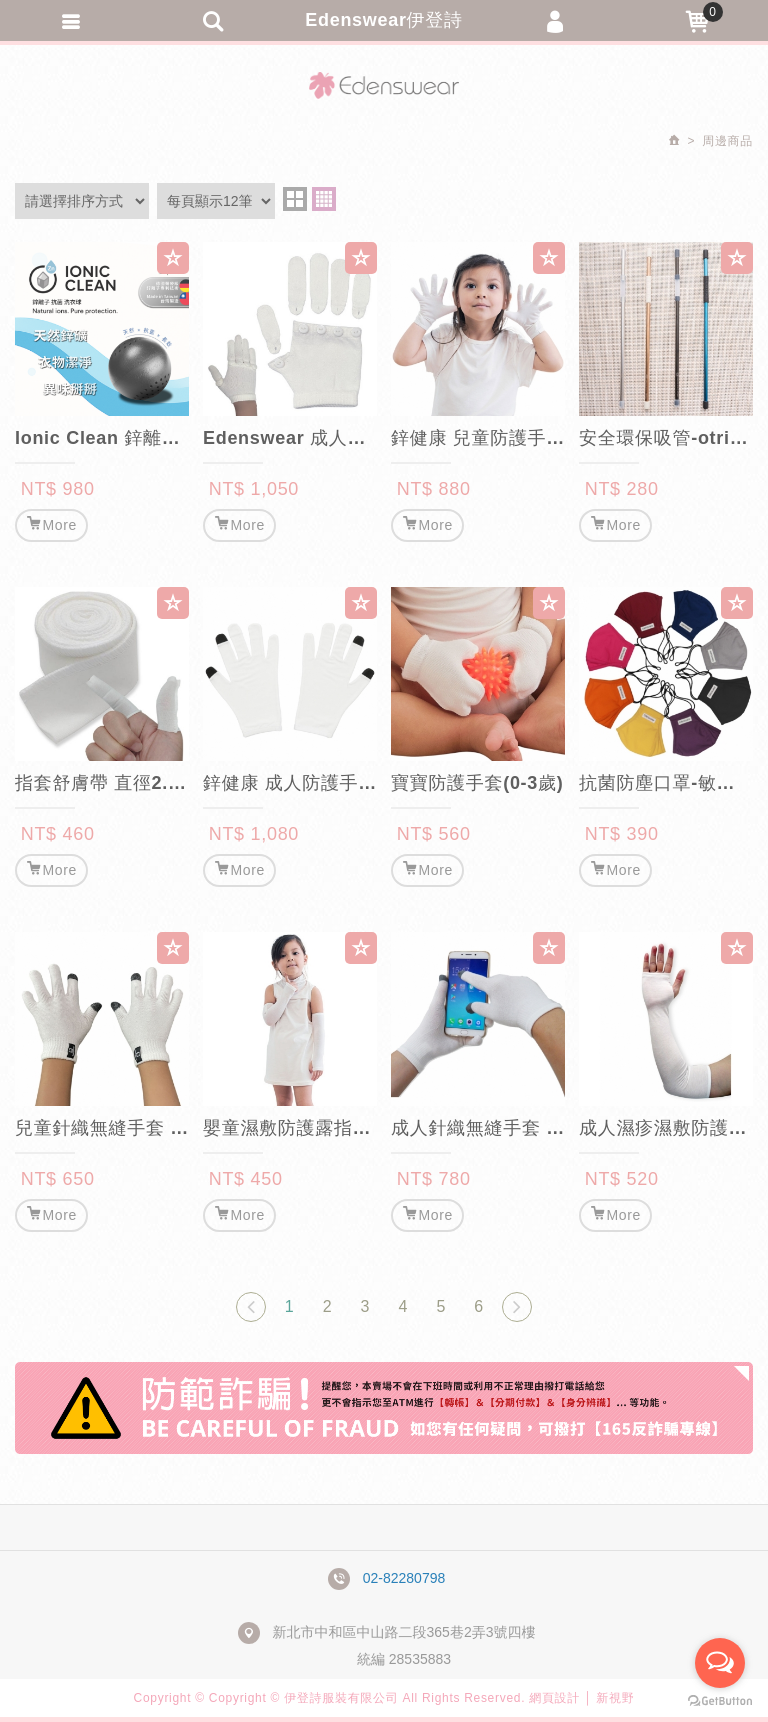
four (324, 199)
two (295, 199)
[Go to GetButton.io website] (720, 1701)
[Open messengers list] (720, 1663)
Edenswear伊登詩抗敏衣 (384, 85)
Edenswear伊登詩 (383, 20)
